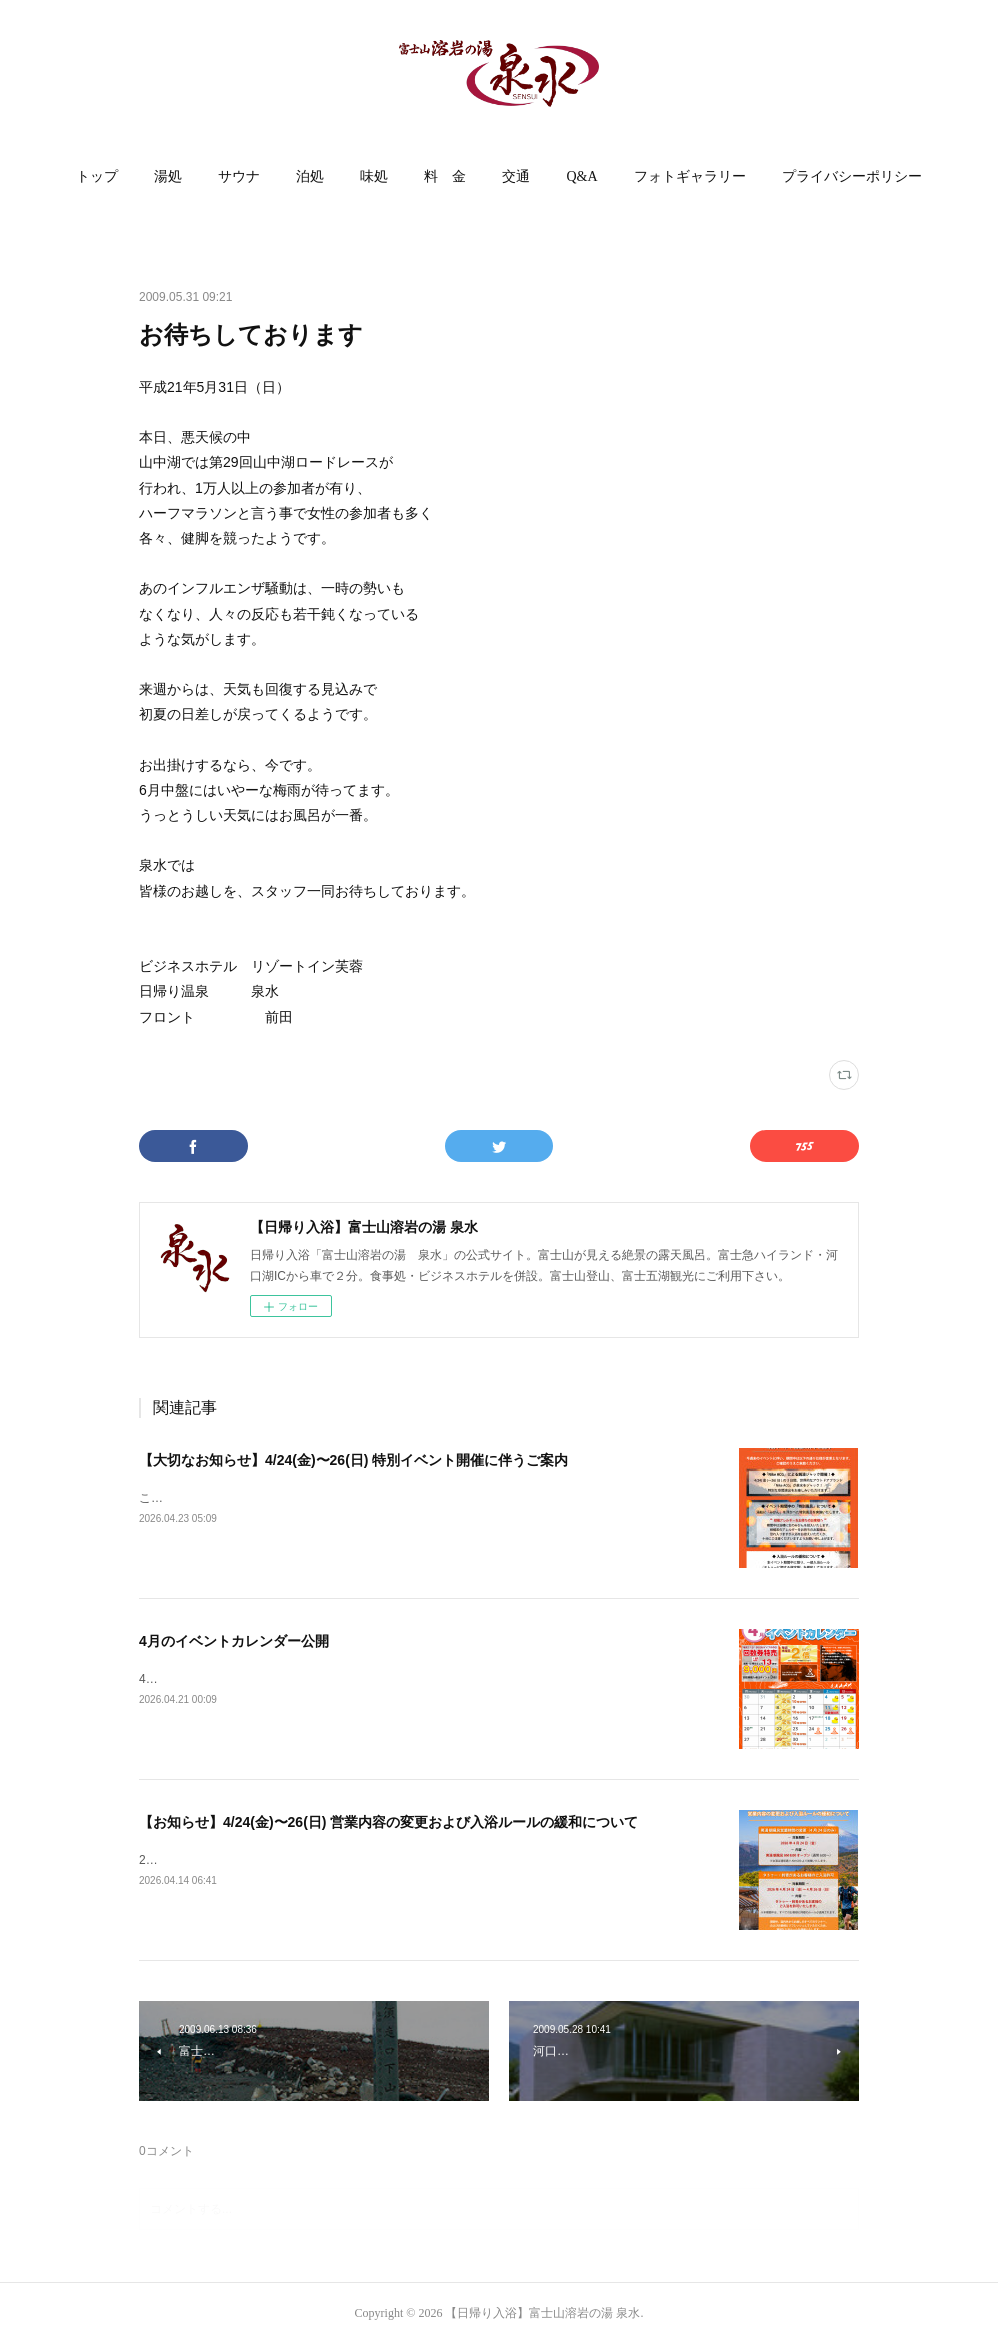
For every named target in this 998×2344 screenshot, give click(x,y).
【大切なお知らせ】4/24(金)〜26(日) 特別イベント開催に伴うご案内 (353, 1460)
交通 (516, 176)
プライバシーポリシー (852, 176)
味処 (374, 176)
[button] (97, 177)
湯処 (168, 176)
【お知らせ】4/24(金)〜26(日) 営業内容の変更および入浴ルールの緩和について (388, 1822)
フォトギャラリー (690, 176)
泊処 (310, 176)
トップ (97, 176)
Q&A (581, 176)
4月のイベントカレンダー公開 (234, 1641)
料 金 (445, 176)
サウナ (239, 176)
